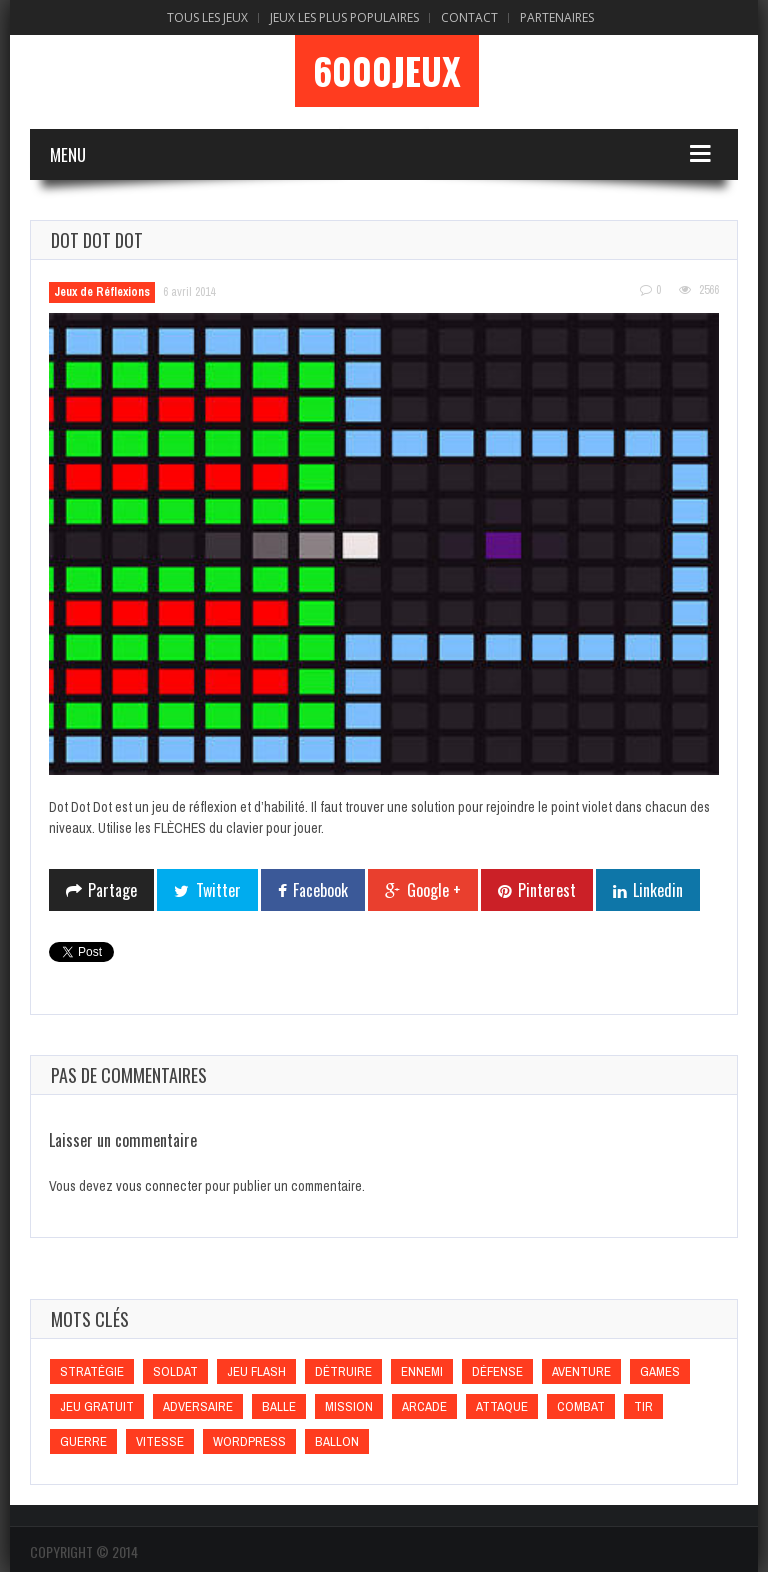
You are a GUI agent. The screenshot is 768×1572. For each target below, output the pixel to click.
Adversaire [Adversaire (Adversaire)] (198, 1406)
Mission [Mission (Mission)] (349, 1406)
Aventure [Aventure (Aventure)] (581, 1371)
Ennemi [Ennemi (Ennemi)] (422, 1371)
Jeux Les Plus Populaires (344, 17)
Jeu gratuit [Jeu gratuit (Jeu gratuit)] (97, 1406)
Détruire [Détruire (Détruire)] (343, 1371)
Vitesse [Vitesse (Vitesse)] (160, 1441)
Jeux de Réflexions (102, 292)
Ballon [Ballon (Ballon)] (337, 1441)
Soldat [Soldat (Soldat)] (175, 1371)
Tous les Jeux (207, 17)
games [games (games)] (660, 1371)
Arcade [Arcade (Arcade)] (424, 1406)
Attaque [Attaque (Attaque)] (502, 1406)
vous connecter (159, 1186)
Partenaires (557, 17)
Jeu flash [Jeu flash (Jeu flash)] (256, 1371)
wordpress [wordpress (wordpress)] (249, 1441)
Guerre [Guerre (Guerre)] (83, 1441)
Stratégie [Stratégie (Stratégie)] (92, 1371)
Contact (469, 17)
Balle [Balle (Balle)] (279, 1406)
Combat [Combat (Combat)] (581, 1406)
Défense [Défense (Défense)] (497, 1371)
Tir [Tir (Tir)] (643, 1406)
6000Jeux (387, 71)
